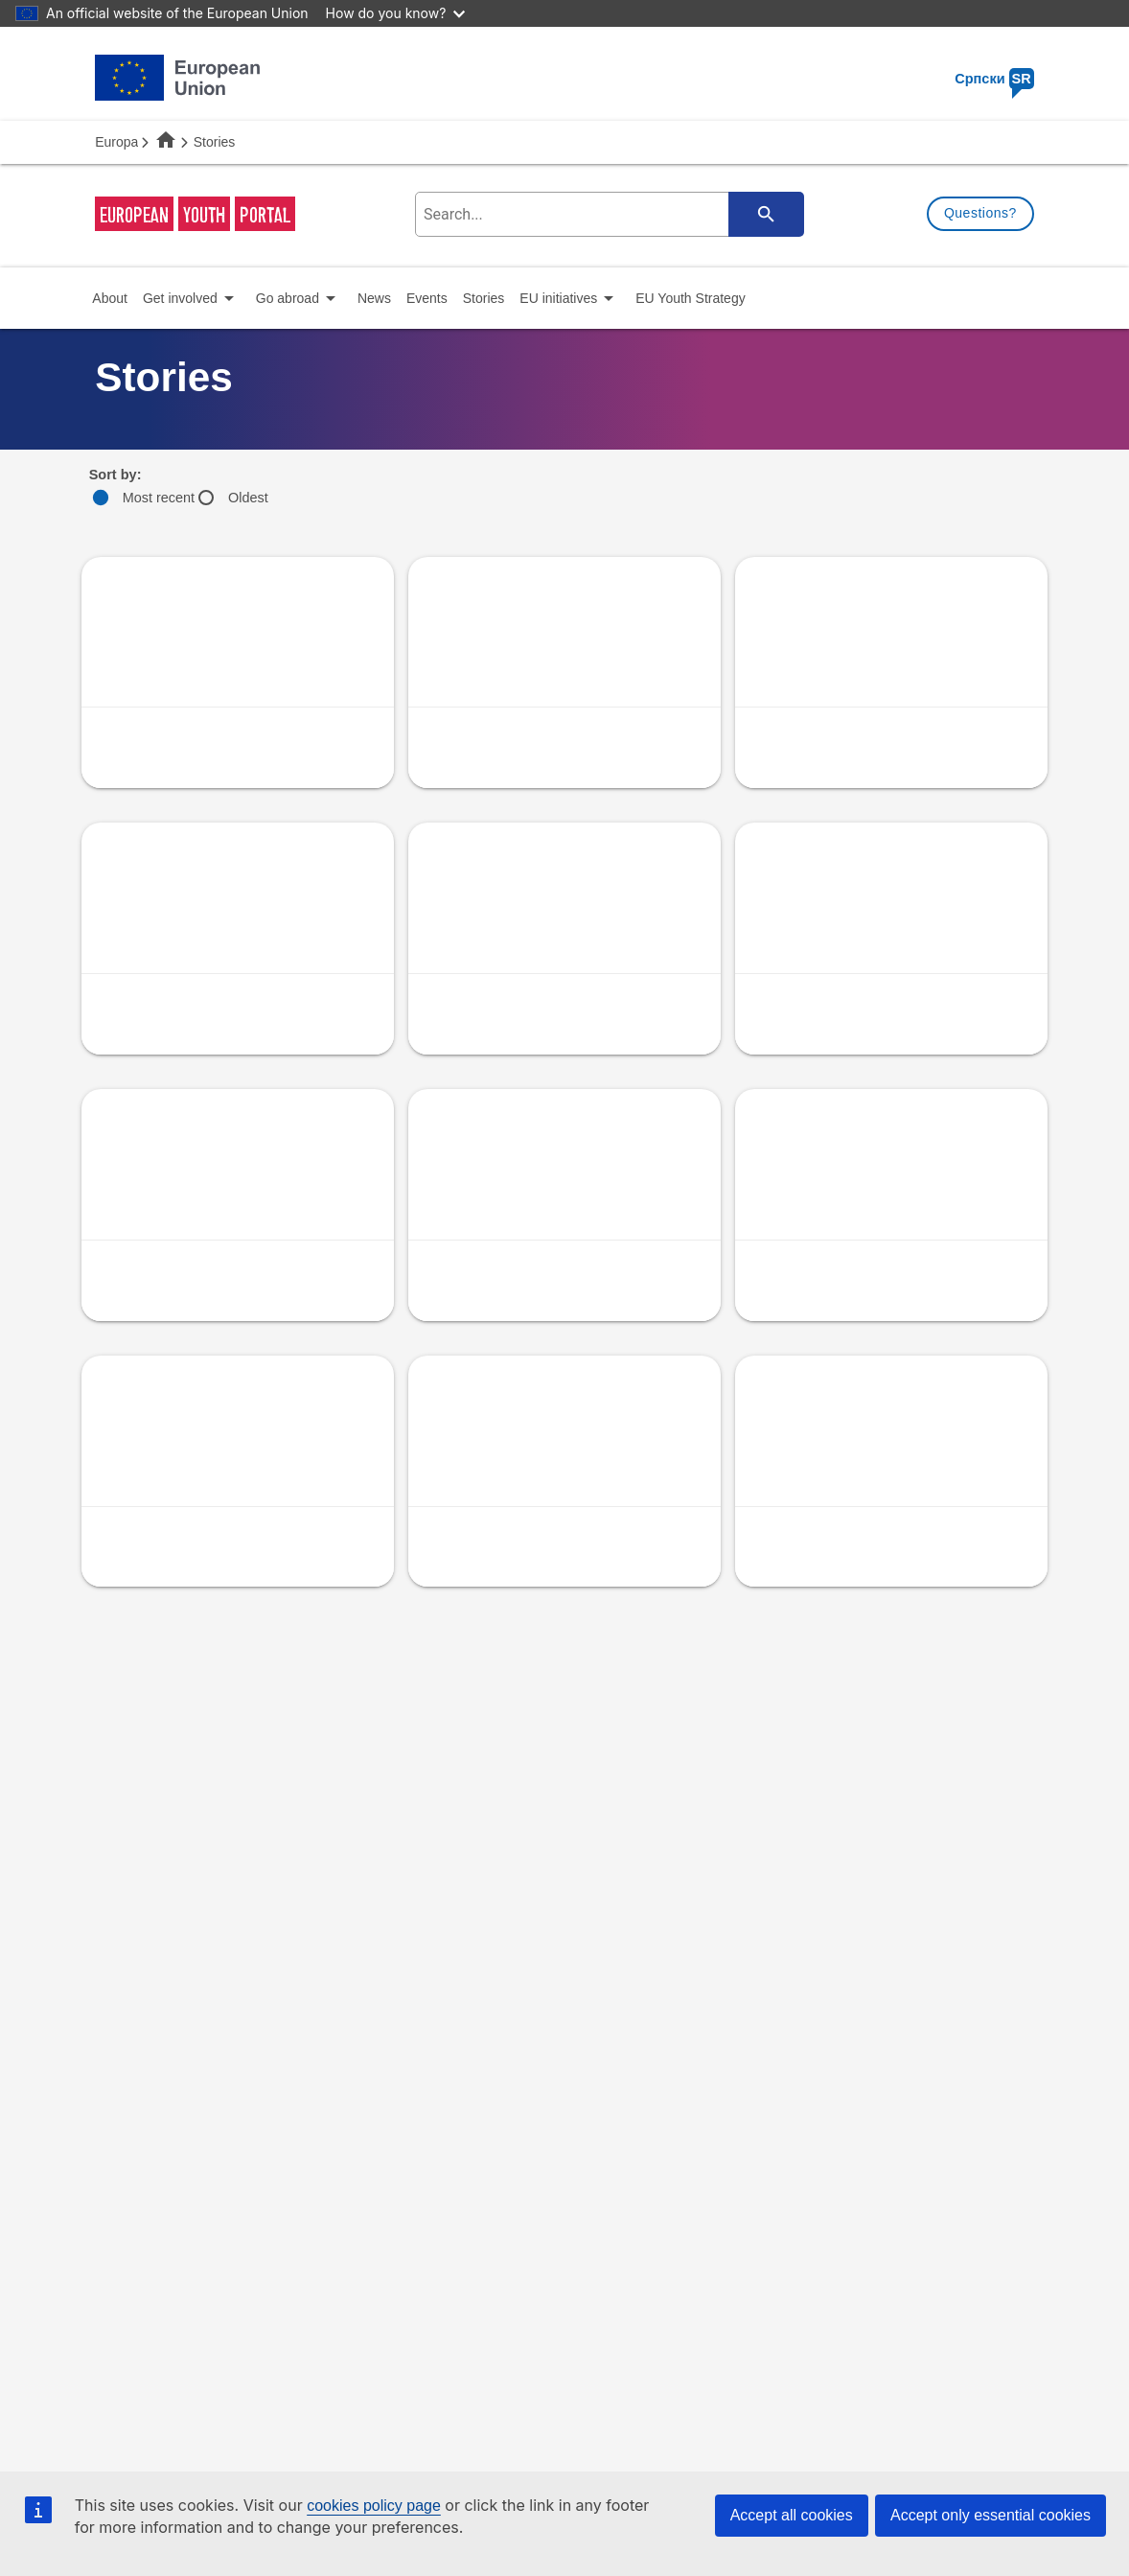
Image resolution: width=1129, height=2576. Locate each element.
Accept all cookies (791, 2515)
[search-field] (606, 214)
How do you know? (396, 13)
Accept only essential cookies (990, 2515)
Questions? (980, 212)
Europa (116, 142)
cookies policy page (374, 2505)
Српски (994, 78)
